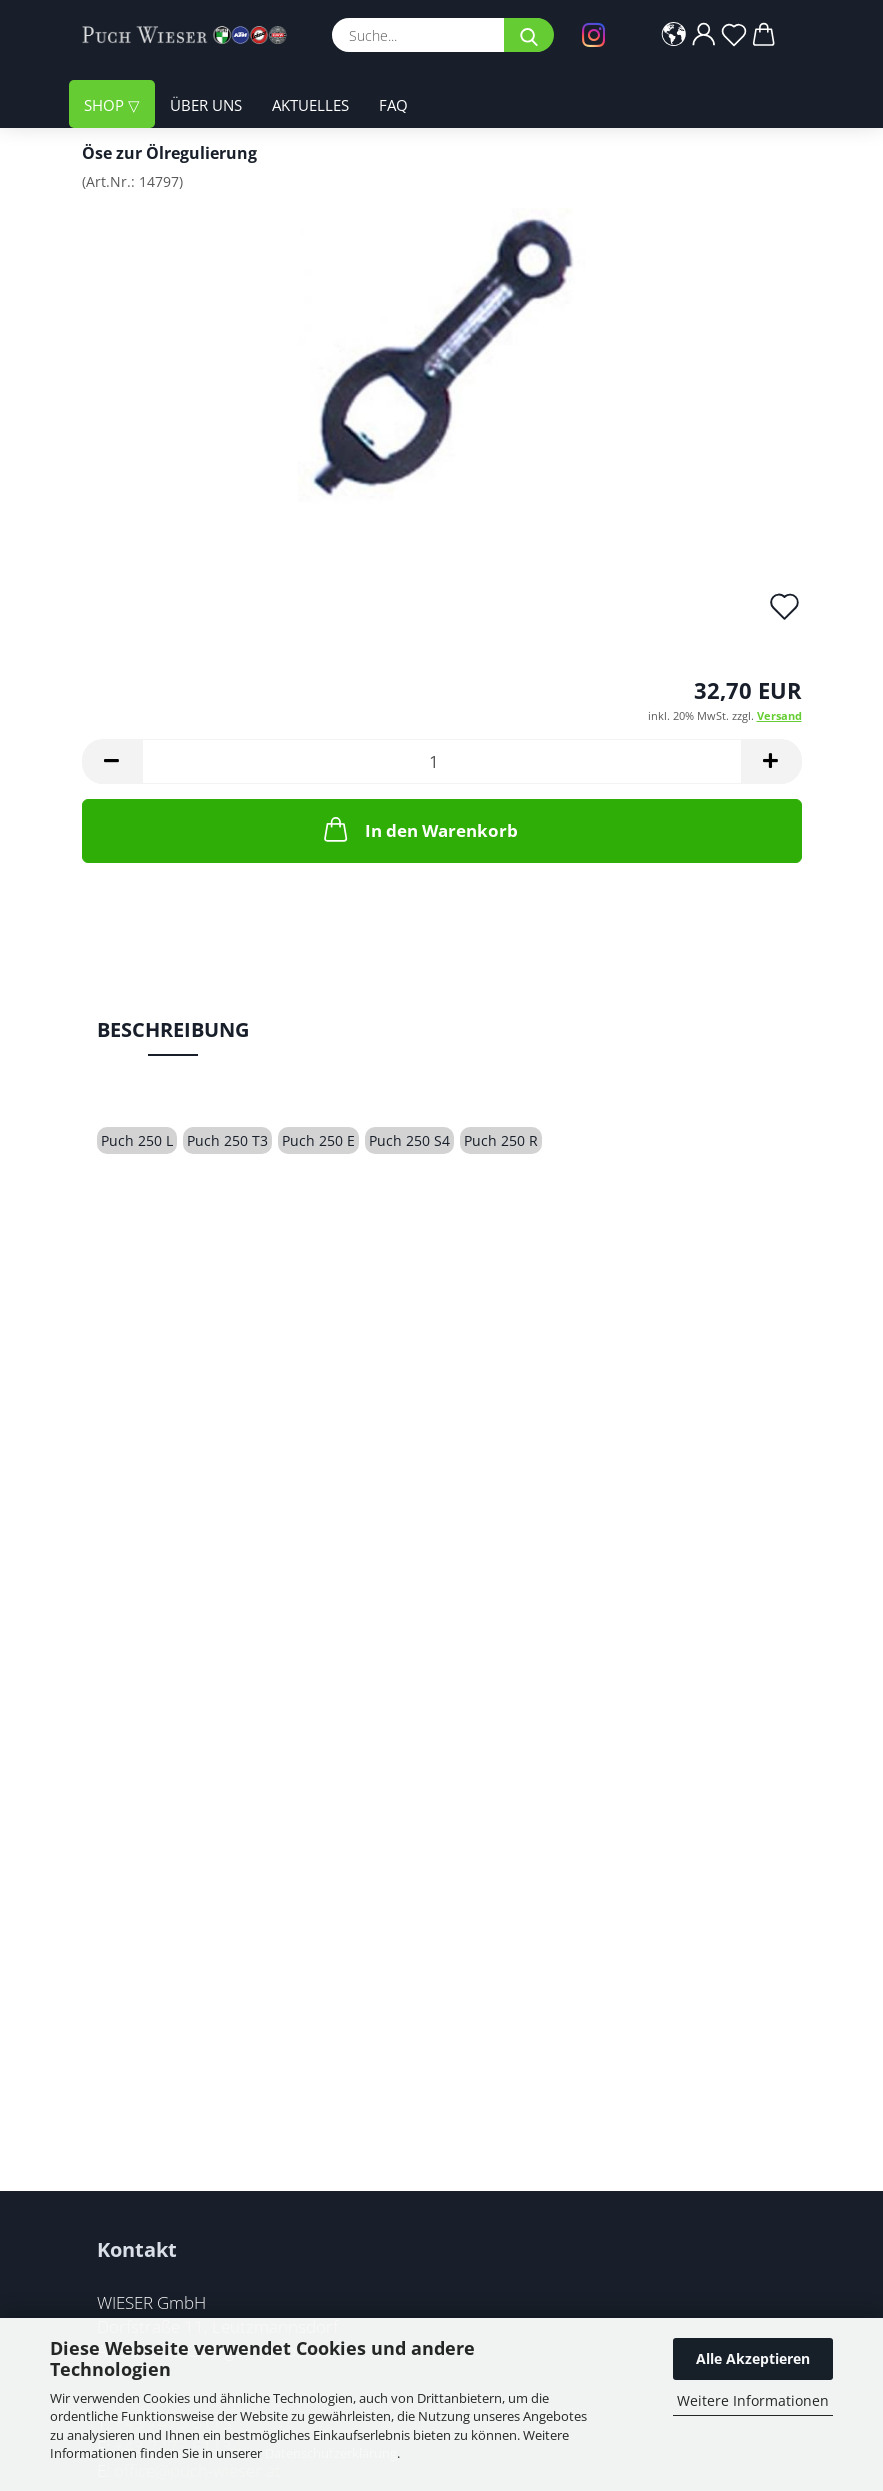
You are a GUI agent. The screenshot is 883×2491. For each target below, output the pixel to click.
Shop (106, 105)
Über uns (206, 105)
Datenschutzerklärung (331, 2453)
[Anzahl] (442, 761)
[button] (674, 35)
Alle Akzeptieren (753, 2358)
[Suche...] (529, 35)
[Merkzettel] (734, 35)
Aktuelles (310, 105)
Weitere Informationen (753, 2400)
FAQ (393, 105)
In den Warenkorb (419, 829)
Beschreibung (173, 1029)
